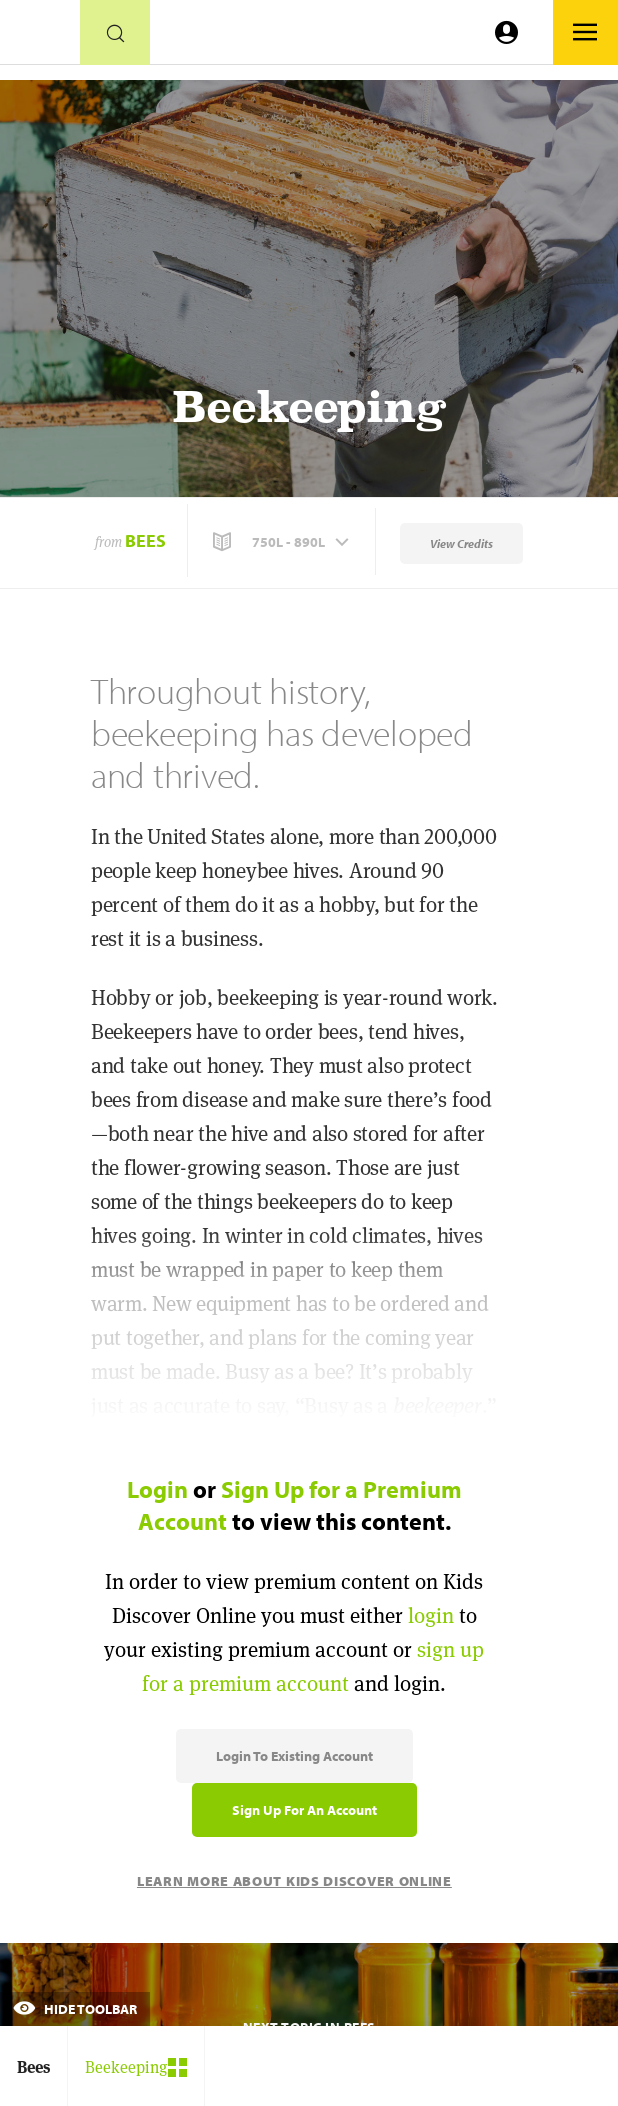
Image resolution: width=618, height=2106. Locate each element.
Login (157, 1489)
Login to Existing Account (294, 1756)
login (431, 1615)
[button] (283, 542)
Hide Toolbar (75, 2009)
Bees (145, 540)
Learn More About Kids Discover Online (294, 1881)
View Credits (461, 543)
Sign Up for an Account (304, 1810)
